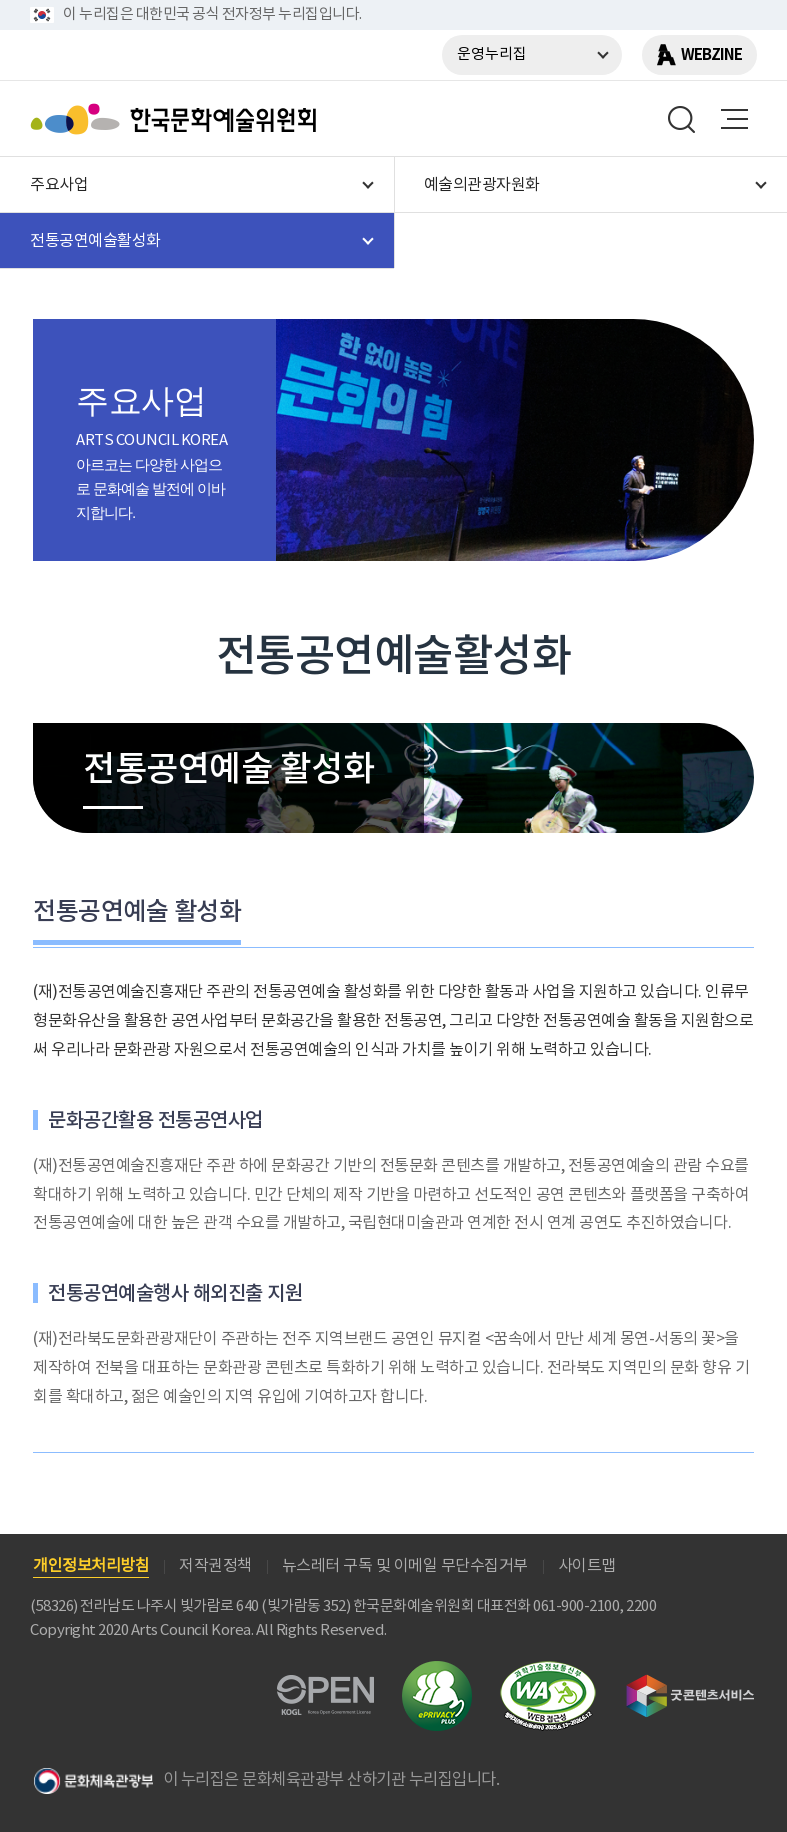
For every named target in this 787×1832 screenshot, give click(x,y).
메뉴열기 (734, 119)
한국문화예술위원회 (178, 119)
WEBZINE (711, 55)
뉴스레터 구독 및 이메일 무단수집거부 (405, 1566)
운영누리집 (492, 54)
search (682, 119)
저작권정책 (215, 1566)
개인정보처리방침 (91, 1566)
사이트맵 (587, 1566)
